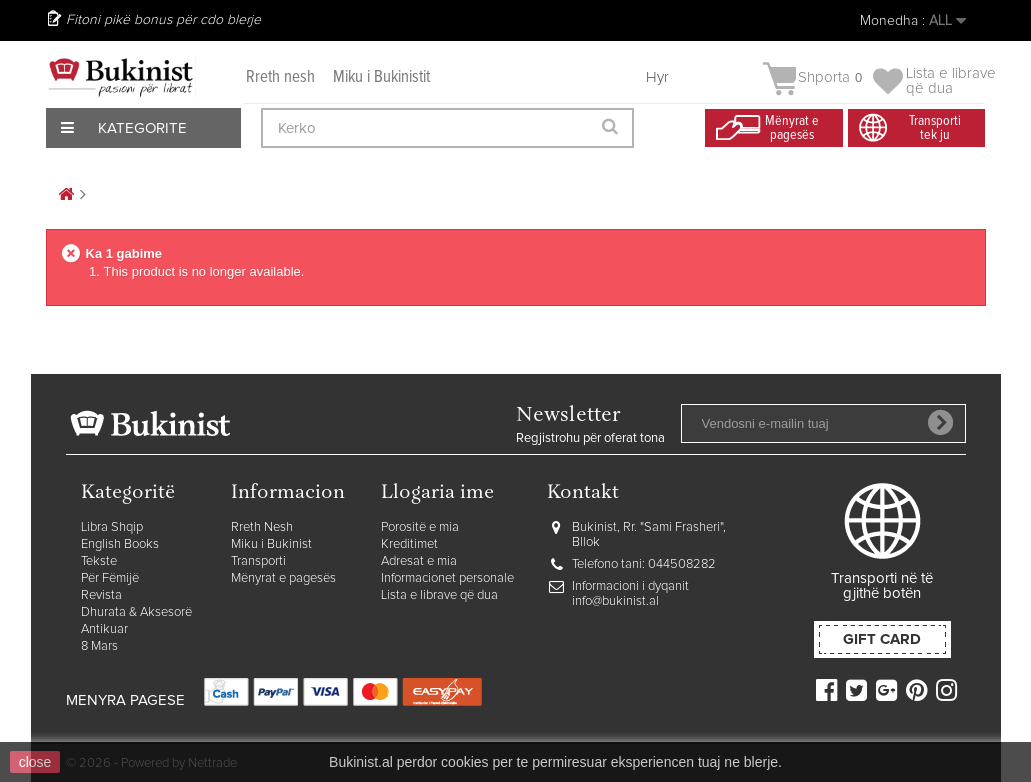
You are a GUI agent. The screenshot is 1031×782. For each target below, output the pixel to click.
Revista (101, 595)
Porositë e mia (420, 527)
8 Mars (99, 646)
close (35, 762)
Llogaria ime (437, 493)
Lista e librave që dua (439, 595)
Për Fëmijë (110, 578)
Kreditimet (409, 544)
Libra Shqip (112, 527)
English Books (120, 544)
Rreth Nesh (262, 527)
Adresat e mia (419, 561)
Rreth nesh (280, 77)
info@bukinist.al (615, 601)
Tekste (99, 561)
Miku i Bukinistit (381, 77)
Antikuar (104, 629)
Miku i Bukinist (271, 544)
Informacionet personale (447, 578)
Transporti (258, 561)
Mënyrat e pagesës (283, 578)
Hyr (657, 77)
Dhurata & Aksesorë (136, 612)
